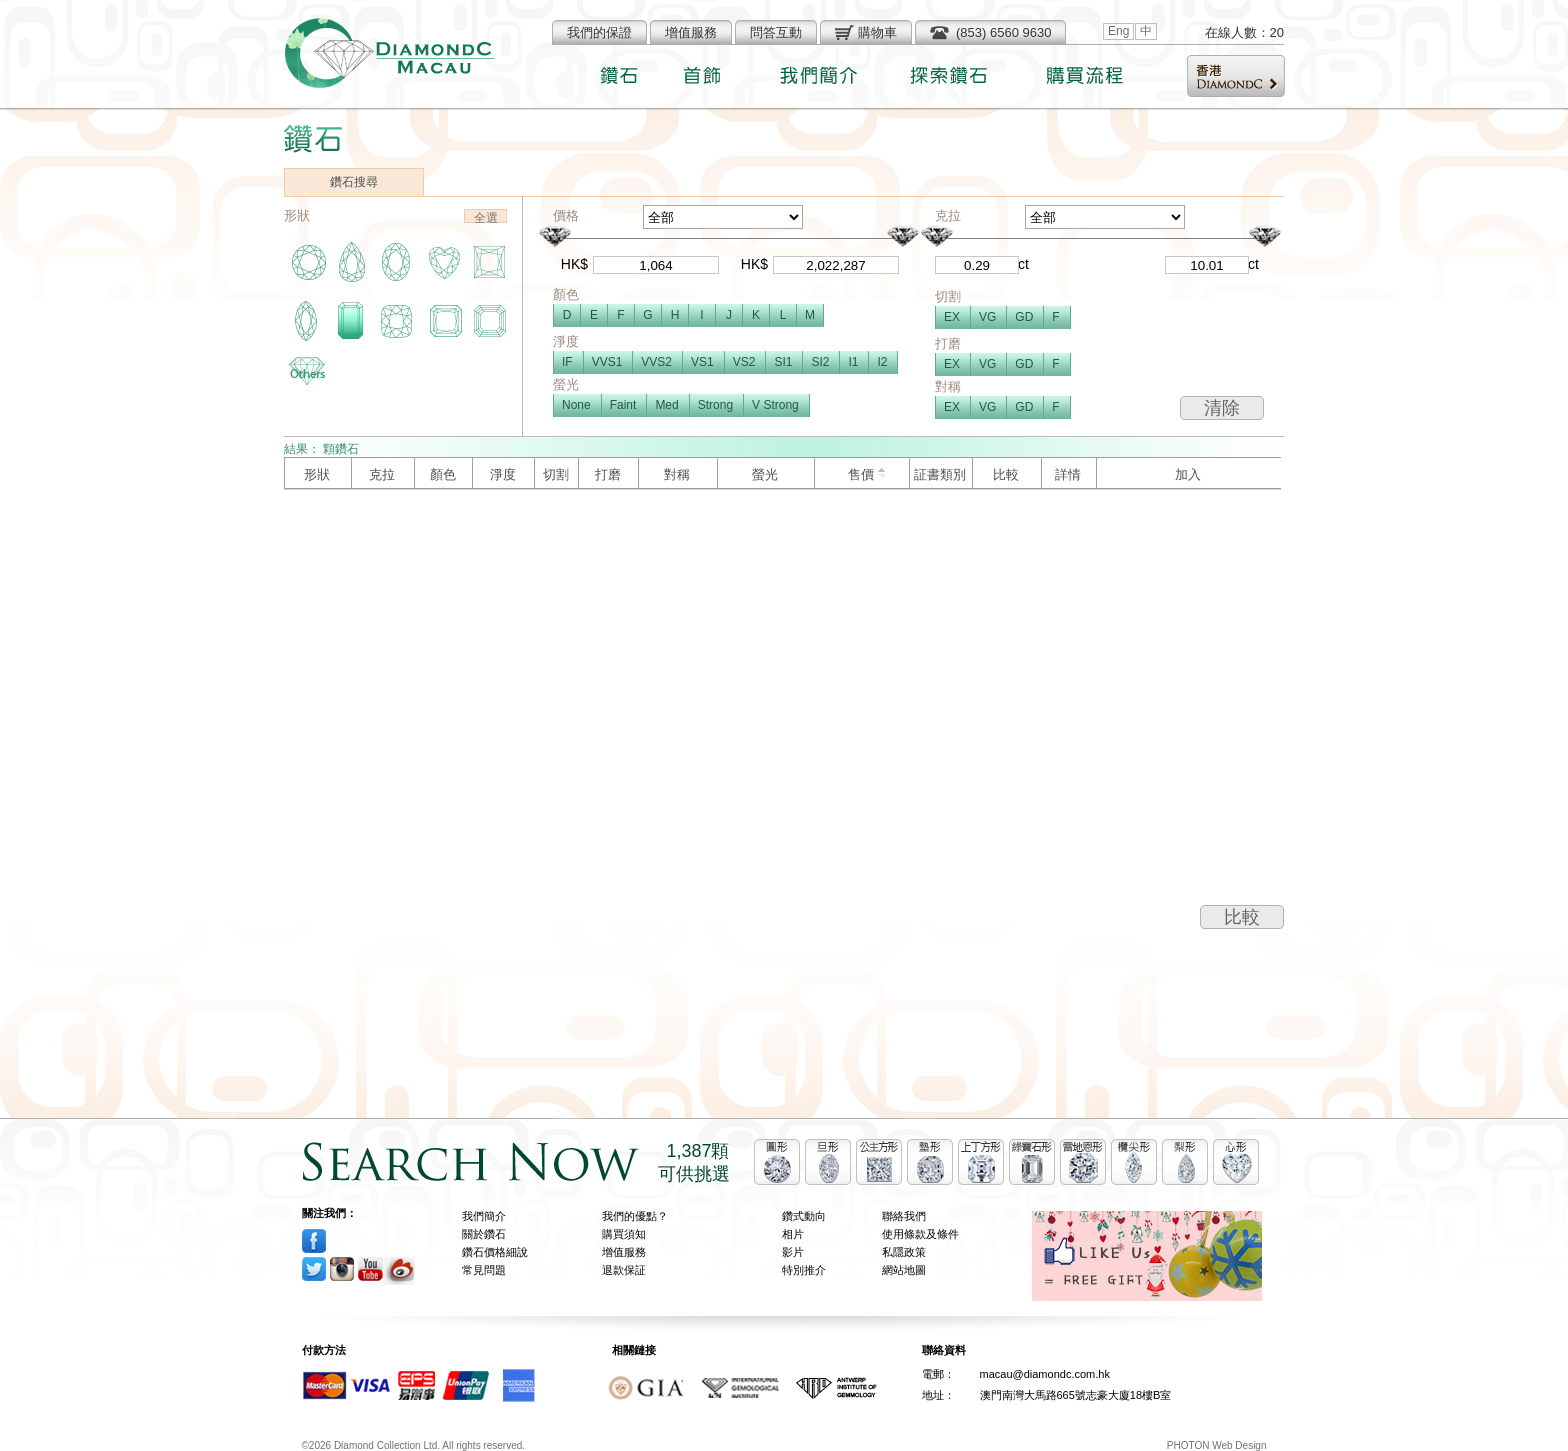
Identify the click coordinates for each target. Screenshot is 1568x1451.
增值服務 (624, 1252)
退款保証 (624, 1270)
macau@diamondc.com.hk (1045, 1374)
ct (1023, 264)
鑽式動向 (804, 1216)
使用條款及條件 (920, 1234)
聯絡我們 (904, 1216)
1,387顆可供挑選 (694, 1162)
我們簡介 (484, 1216)
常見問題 (484, 1270)
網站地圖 (904, 1270)
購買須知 (624, 1234)
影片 (793, 1252)
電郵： (938, 1374)
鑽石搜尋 (354, 182)
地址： (938, 1395)
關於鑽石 (484, 1234)
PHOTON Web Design (1217, 1445)
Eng (1118, 31)
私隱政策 (904, 1252)
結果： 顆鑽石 (321, 449)
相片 (793, 1234)
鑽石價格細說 (495, 1252)
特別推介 (804, 1270)
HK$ (574, 264)
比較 (1242, 917)
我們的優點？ (635, 1216)
